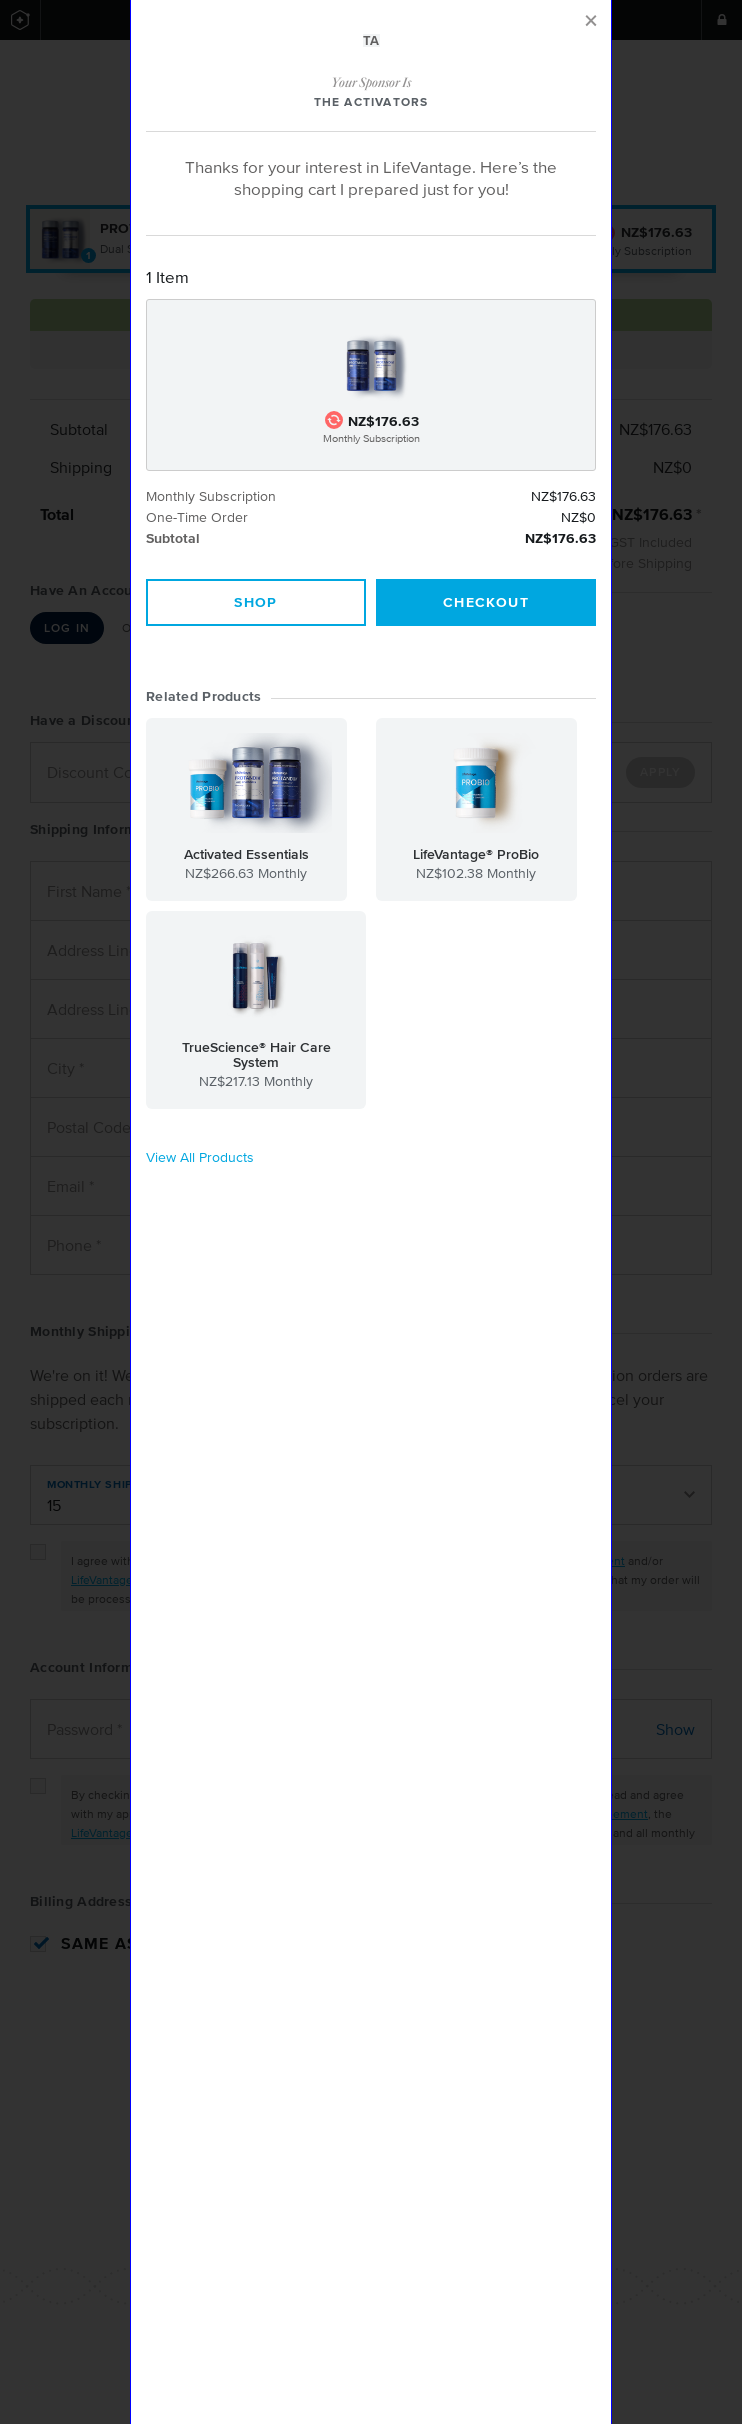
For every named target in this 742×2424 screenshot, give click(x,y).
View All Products (200, 1158)
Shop (256, 602)
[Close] (591, 21)
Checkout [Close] (486, 602)
